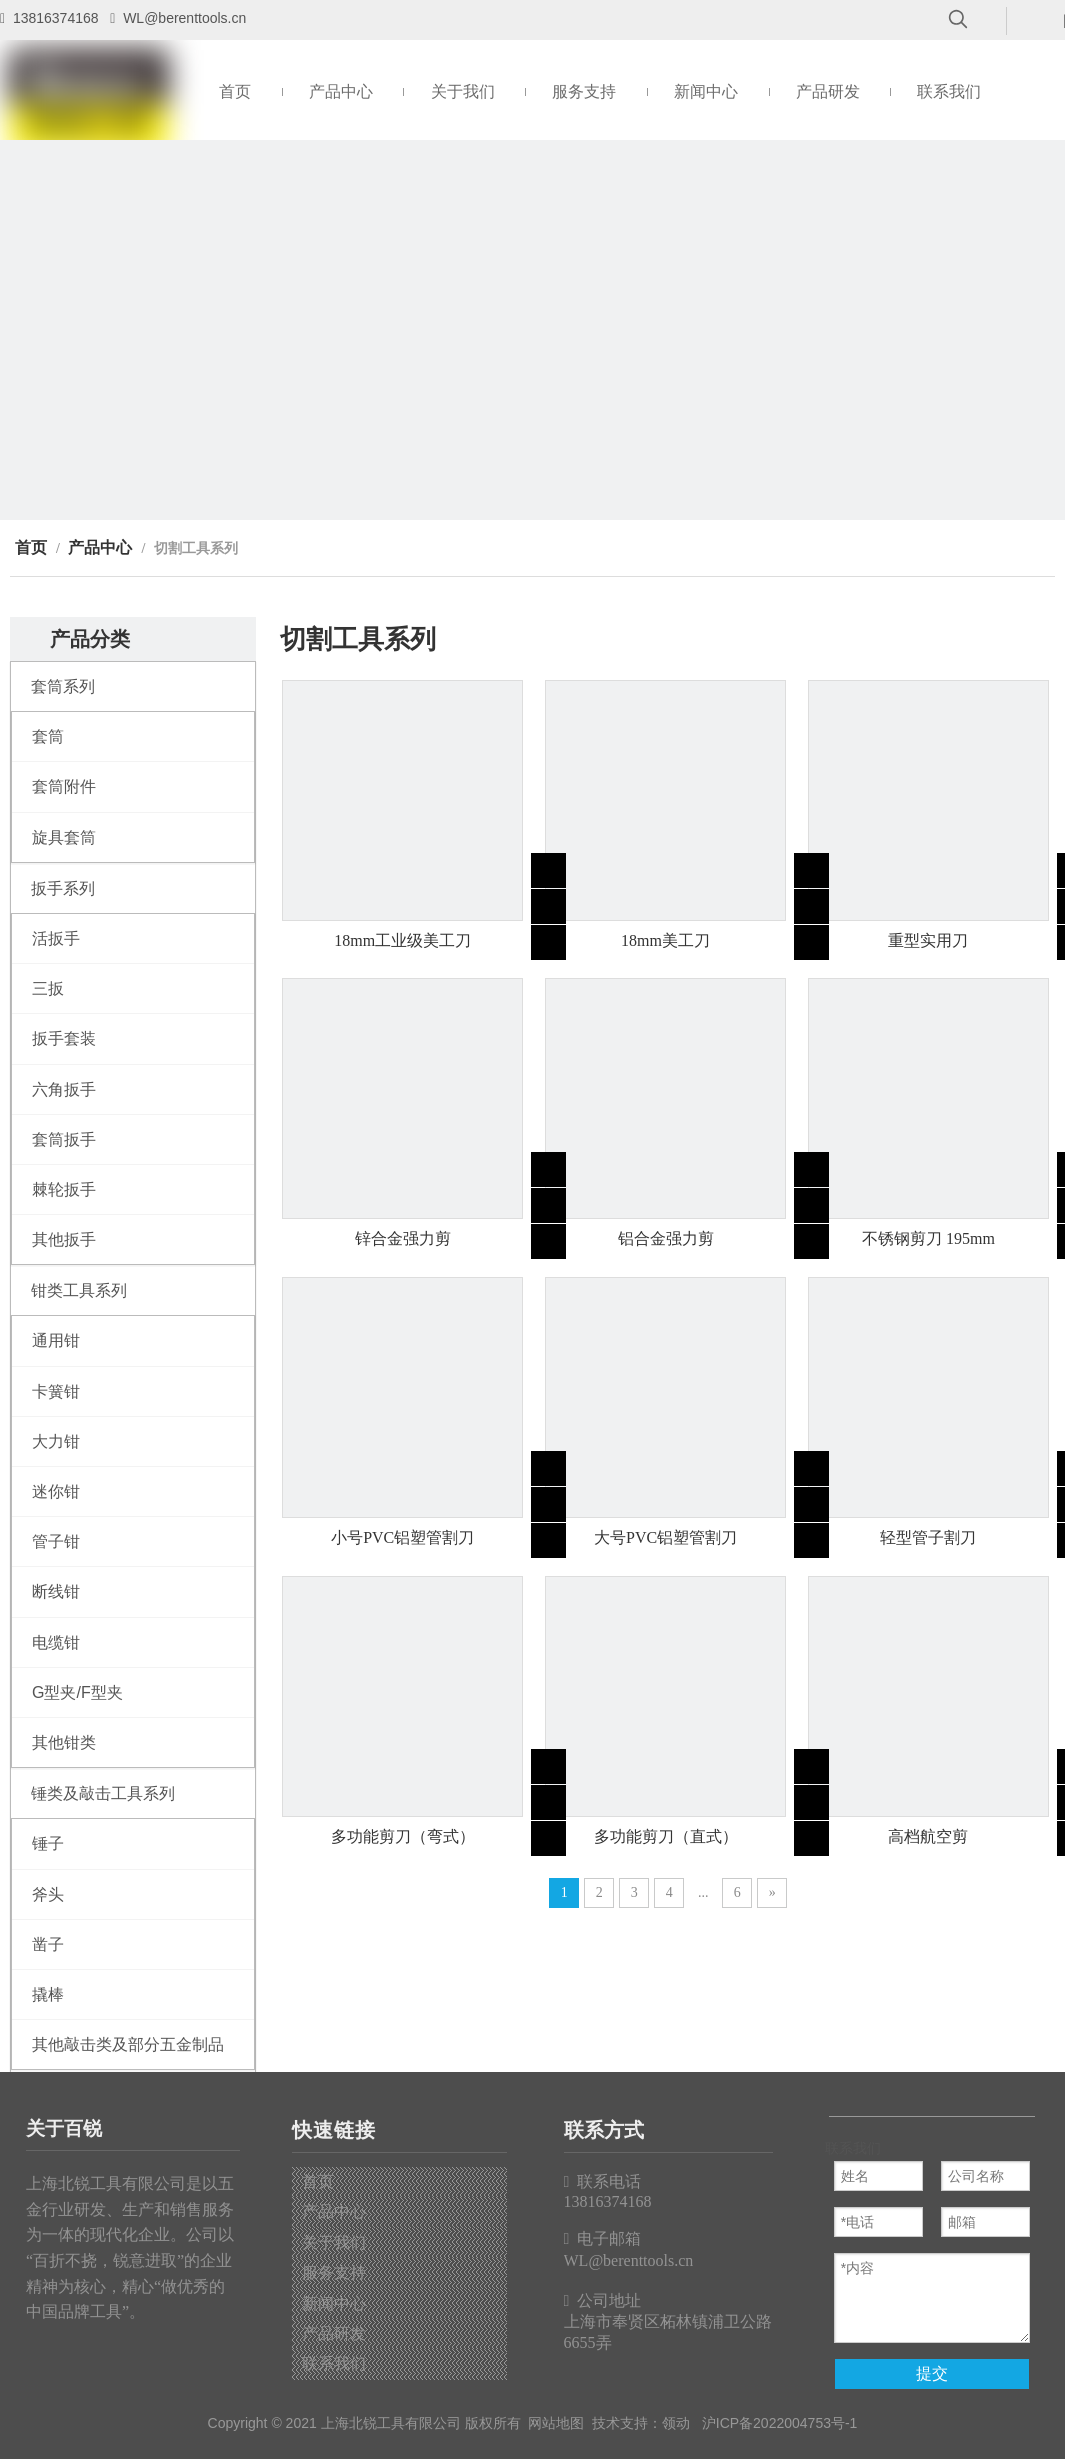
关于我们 (334, 2242)
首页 (318, 2181)
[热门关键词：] (958, 20)
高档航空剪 (928, 1836)
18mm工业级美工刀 (402, 940)
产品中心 (334, 2211)
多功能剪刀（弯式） (403, 1836)
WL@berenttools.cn (184, 18)
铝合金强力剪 (666, 1238)
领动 (676, 2423)
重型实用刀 (928, 940)
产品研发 (334, 2333)
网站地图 (556, 2423)
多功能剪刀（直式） (666, 1836)
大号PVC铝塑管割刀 (665, 1537)
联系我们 (334, 2363)
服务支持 (334, 2272)
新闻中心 (334, 2303)
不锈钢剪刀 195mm (928, 1238)
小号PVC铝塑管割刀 (402, 1537)
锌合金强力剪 (403, 1238)
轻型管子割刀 (928, 1537)
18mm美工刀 (665, 940)
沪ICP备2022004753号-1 (780, 2423)
